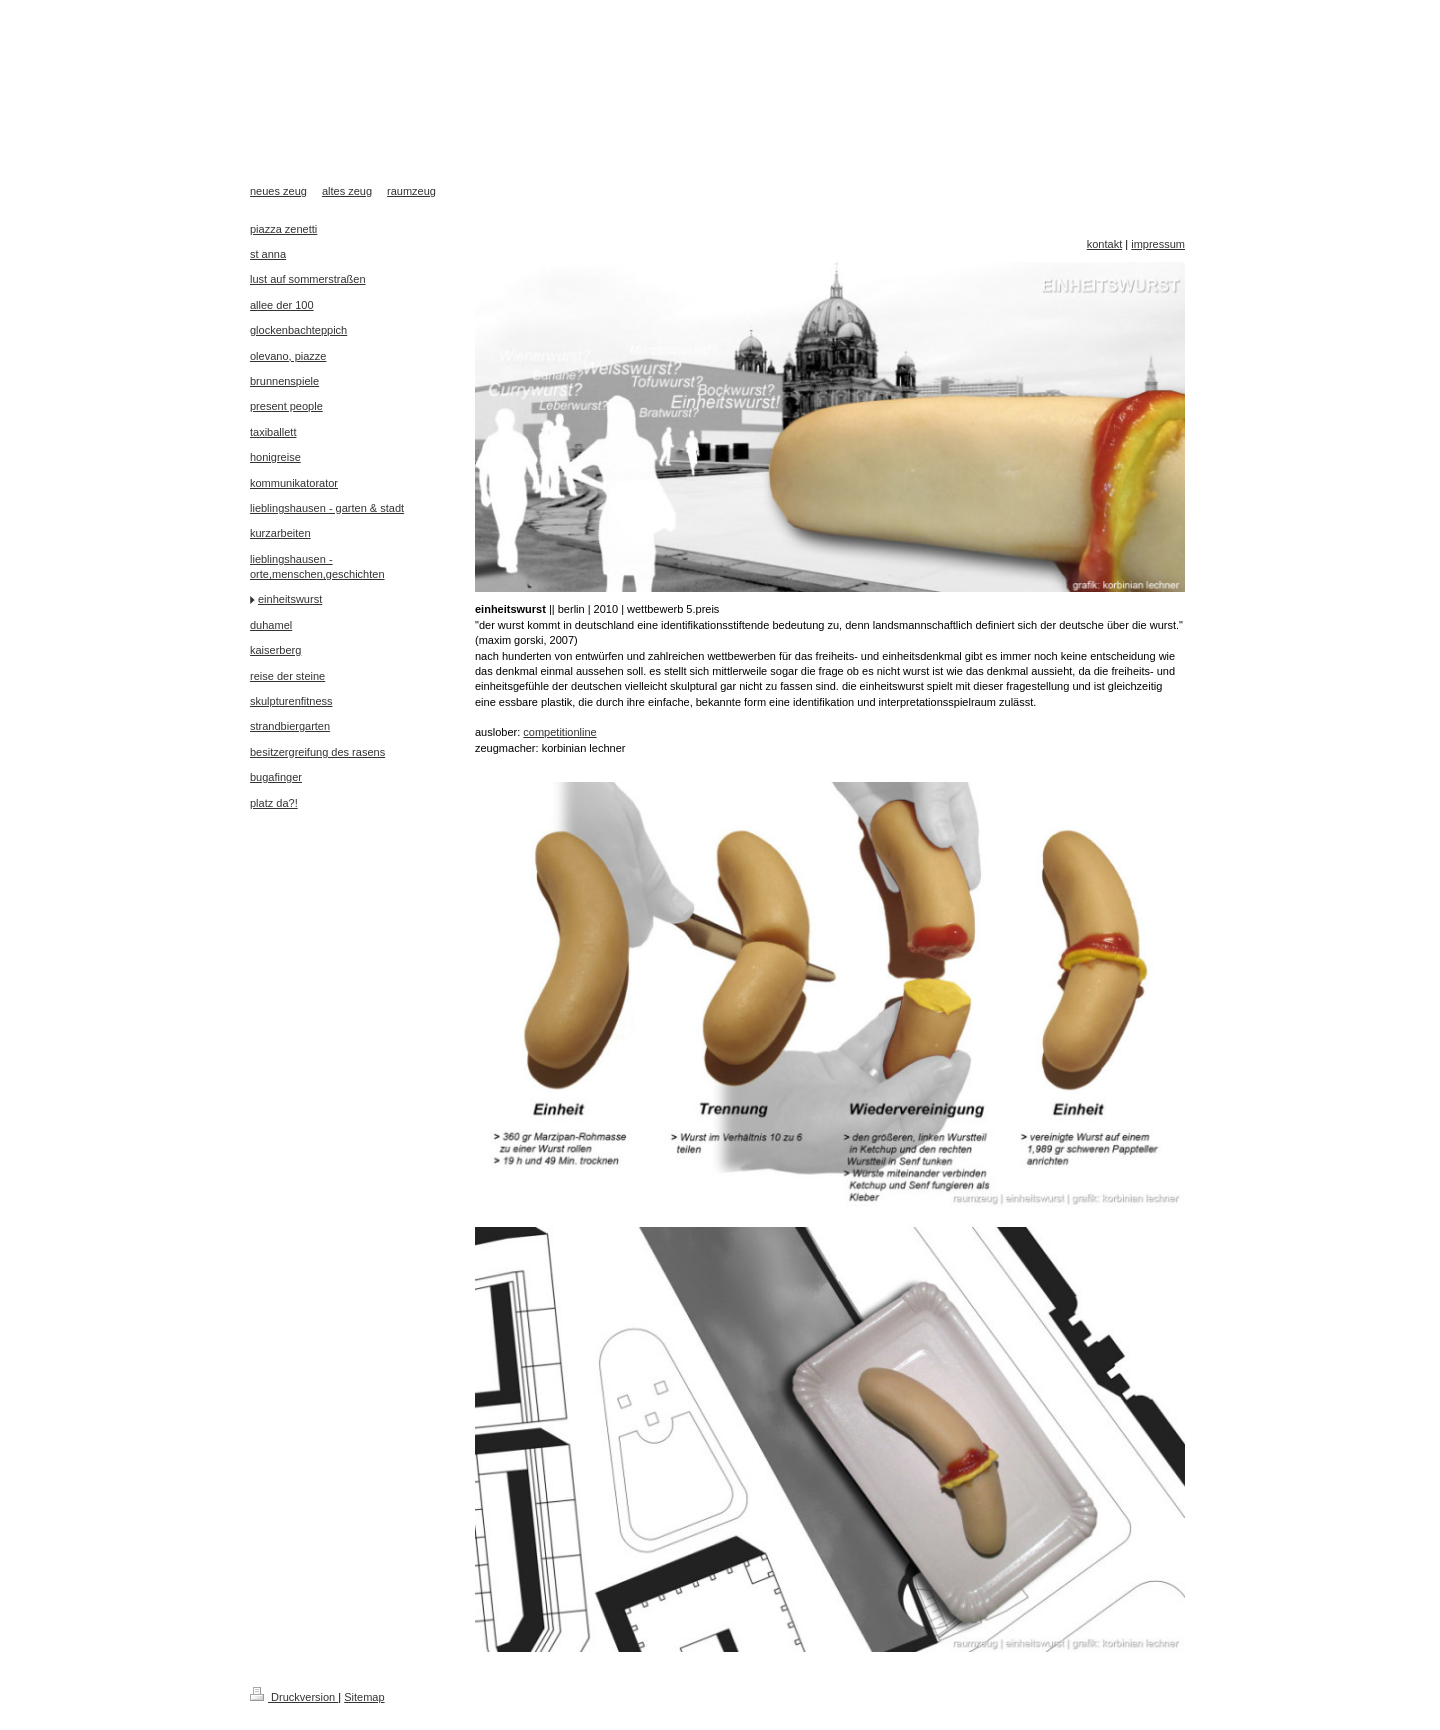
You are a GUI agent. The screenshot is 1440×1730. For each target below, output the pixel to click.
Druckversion (294, 1697)
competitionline (559, 732)
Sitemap (364, 1697)
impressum (1158, 244)
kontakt (1104, 244)
